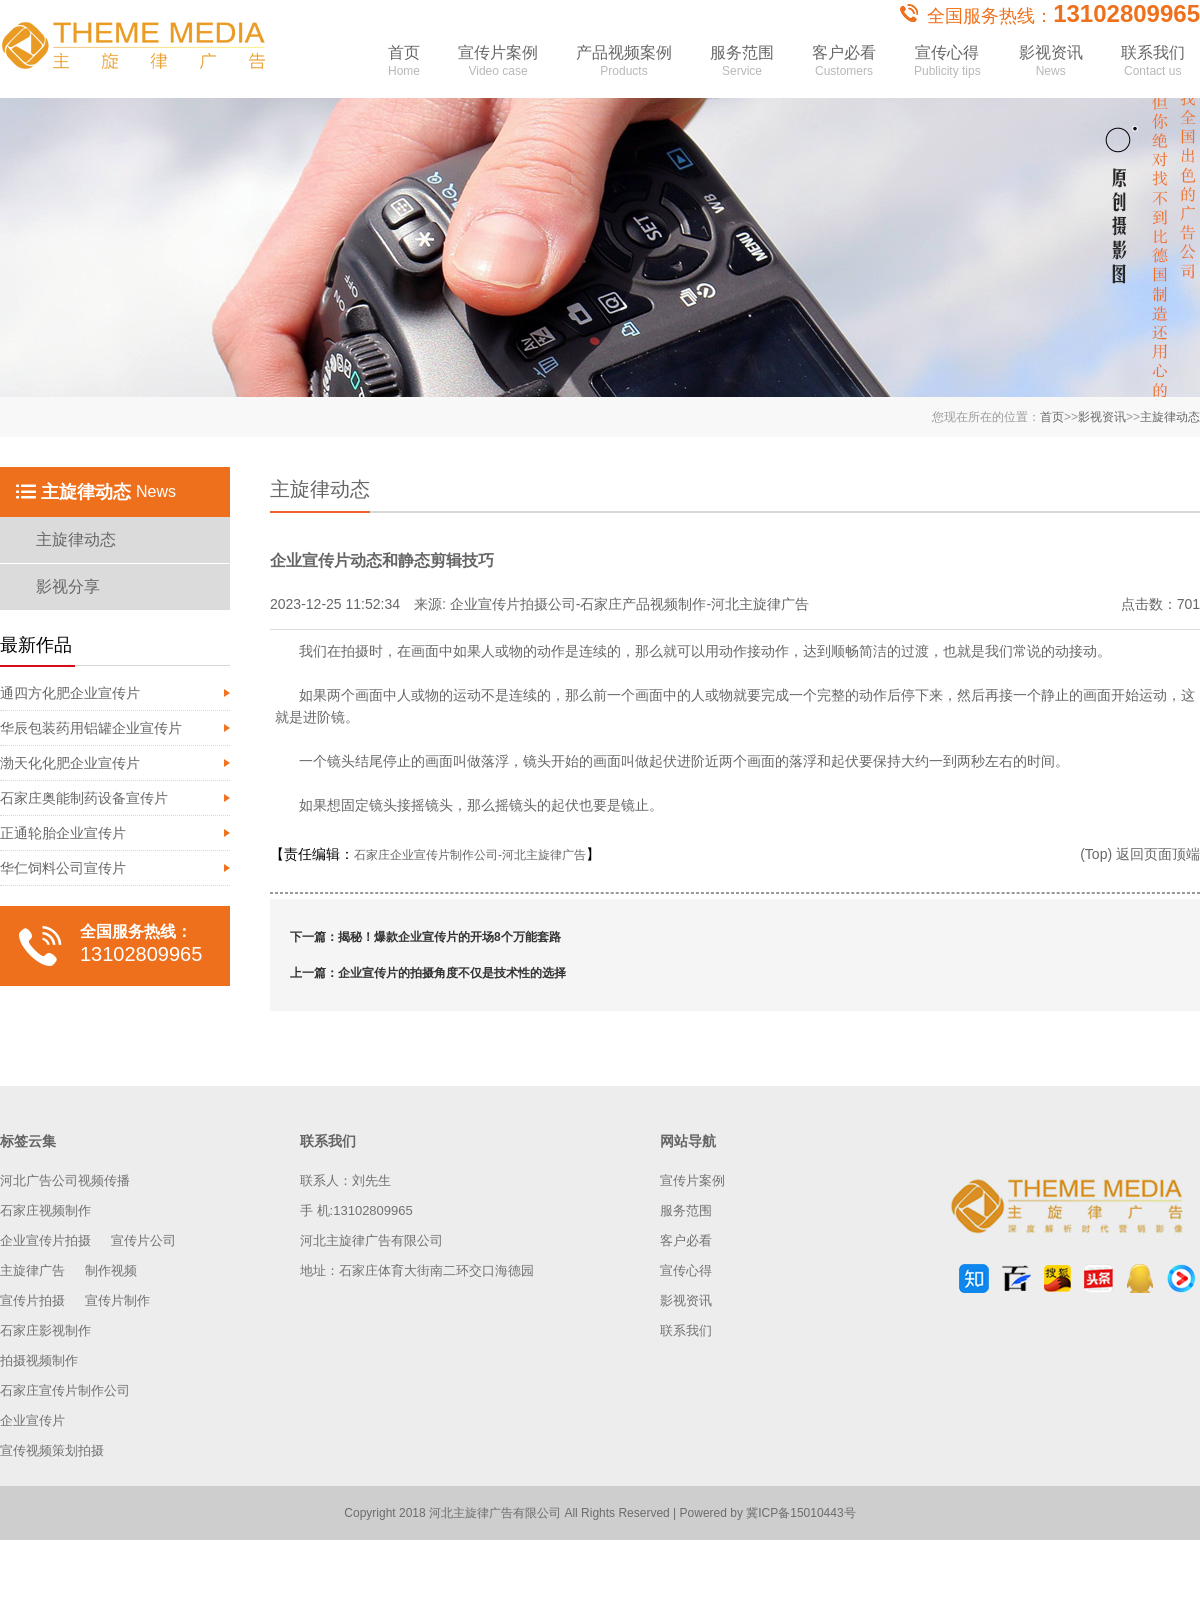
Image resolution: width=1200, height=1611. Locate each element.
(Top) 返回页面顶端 (1140, 854)
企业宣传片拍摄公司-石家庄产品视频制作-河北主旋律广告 (629, 604)
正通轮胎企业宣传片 (63, 833)
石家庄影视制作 (45, 1330)
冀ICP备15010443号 (800, 1513)
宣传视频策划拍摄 (52, 1450)
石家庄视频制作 (45, 1210)
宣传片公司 (143, 1240)
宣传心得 (947, 68)
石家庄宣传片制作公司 (65, 1390)
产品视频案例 (624, 68)
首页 (404, 68)
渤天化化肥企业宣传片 (70, 763)
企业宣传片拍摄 (45, 1240)
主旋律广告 (32, 1270)
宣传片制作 (117, 1300)
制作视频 (111, 1270)
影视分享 (68, 586)
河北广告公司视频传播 (65, 1180)
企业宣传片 (32, 1420)
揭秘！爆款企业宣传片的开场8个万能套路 (449, 937)
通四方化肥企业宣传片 (70, 693)
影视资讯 (1051, 68)
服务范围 (742, 68)
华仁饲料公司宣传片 (63, 868)
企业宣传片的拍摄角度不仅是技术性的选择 (452, 973)
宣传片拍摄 (32, 1300)
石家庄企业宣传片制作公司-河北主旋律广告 (470, 855)
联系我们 (1153, 68)
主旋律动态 (1170, 417)
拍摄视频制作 (39, 1360)
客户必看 (844, 68)
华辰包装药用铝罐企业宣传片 (91, 728)
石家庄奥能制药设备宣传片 (84, 798)
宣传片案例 (498, 68)
